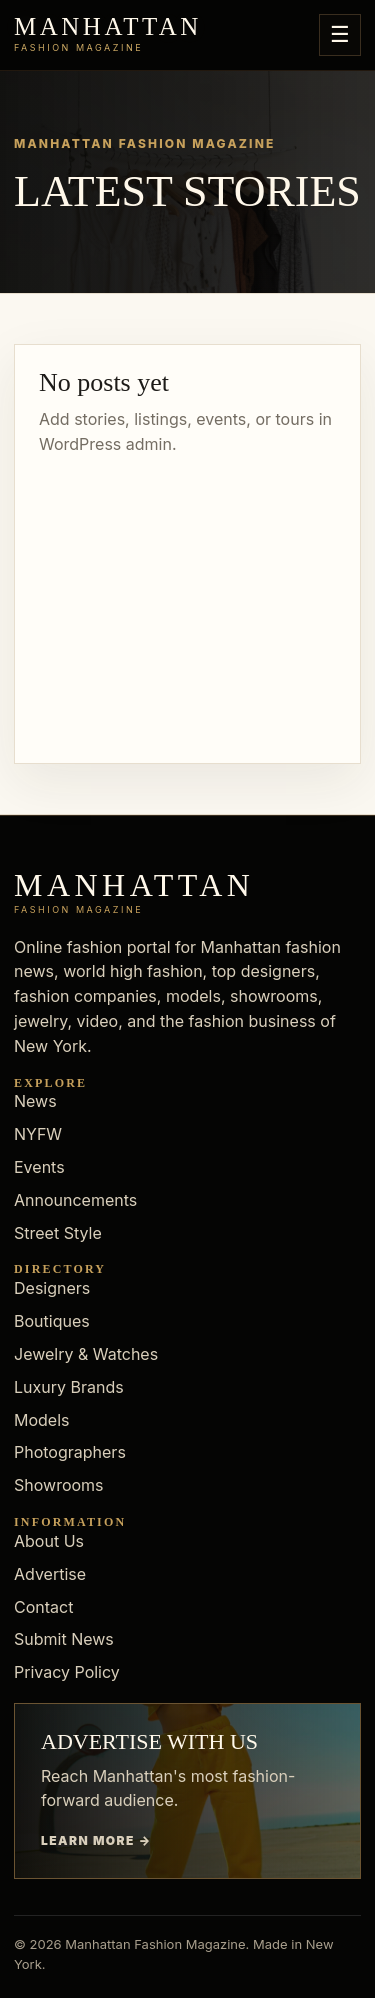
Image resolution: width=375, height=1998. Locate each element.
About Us (49, 1541)
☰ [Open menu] (340, 34)
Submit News (64, 1639)
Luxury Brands (69, 1387)
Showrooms (59, 1485)
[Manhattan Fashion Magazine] (108, 35)
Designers (52, 1288)
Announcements (75, 1200)
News (35, 1101)
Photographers (70, 1452)
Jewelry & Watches (86, 1354)
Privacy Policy (67, 1672)
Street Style (58, 1233)
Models (42, 1420)
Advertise (50, 1574)
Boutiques (52, 1321)
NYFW (38, 1134)
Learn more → (96, 1840)
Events (39, 1167)
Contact (43, 1607)
